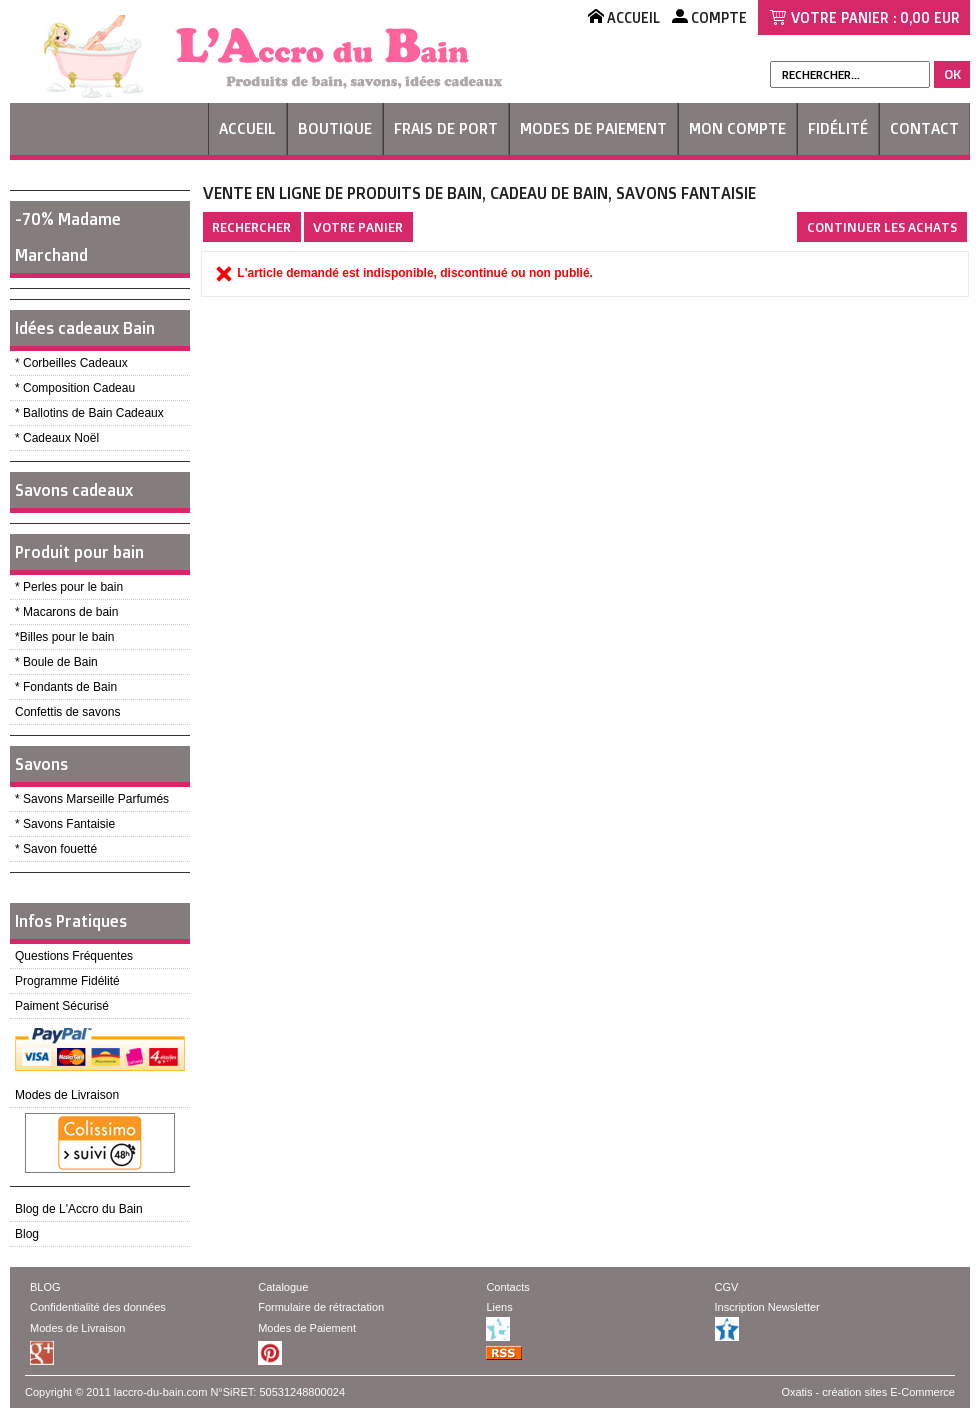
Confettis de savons (67, 712)
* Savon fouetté (56, 849)
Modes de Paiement (593, 128)
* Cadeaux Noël (57, 438)
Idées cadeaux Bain (85, 328)
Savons (41, 764)
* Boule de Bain (56, 662)
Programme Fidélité (67, 981)
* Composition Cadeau (75, 388)
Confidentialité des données (98, 1307)
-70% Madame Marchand (68, 237)
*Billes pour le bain (64, 637)
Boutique (335, 128)
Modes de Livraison (67, 1095)
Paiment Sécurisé (62, 1006)
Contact (924, 128)
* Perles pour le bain (69, 587)
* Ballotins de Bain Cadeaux (89, 413)
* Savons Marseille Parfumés (92, 799)
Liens (499, 1307)
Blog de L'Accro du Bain (79, 1209)
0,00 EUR (930, 17)
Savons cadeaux (74, 490)
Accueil (247, 128)
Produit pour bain (79, 552)
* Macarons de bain (66, 612)
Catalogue (283, 1287)
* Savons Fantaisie (65, 824)
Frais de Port (446, 128)
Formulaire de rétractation (321, 1307)
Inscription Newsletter (767, 1307)
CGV (727, 1287)
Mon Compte (737, 128)
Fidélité (838, 128)
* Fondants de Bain (66, 687)
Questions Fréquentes (74, 956)
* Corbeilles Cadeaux (71, 363)
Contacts (507, 1287)
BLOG (45, 1287)
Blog (27, 1234)
